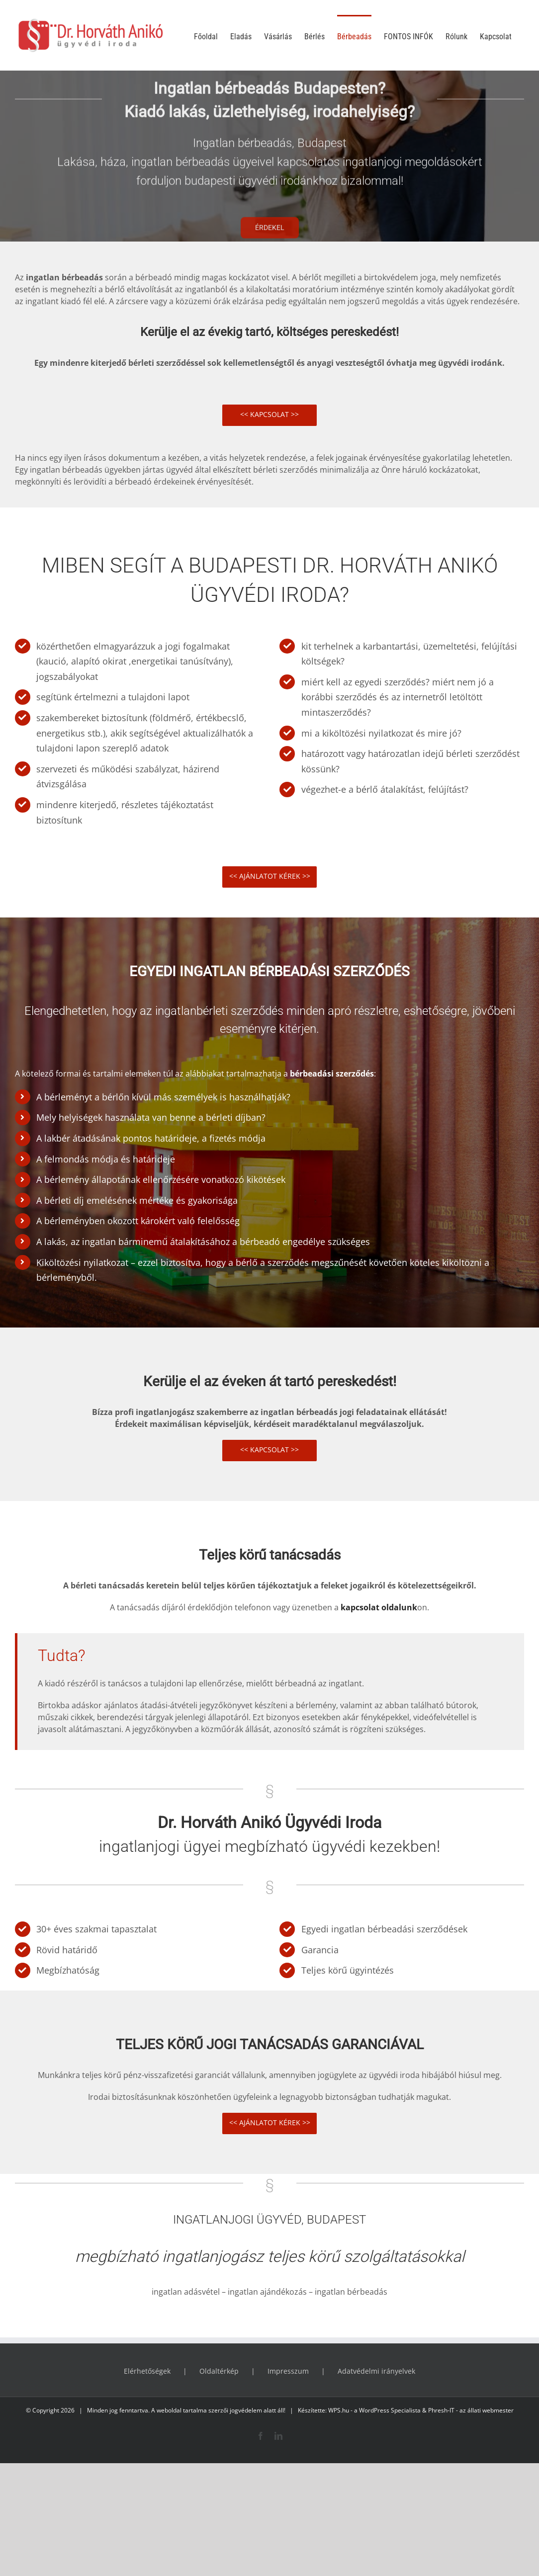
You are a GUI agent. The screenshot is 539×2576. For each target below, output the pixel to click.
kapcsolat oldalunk (379, 1607)
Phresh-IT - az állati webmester (471, 2410)
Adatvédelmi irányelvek (376, 2371)
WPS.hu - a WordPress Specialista (374, 2410)
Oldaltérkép (219, 2371)
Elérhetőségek (147, 2371)
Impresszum (288, 2371)
